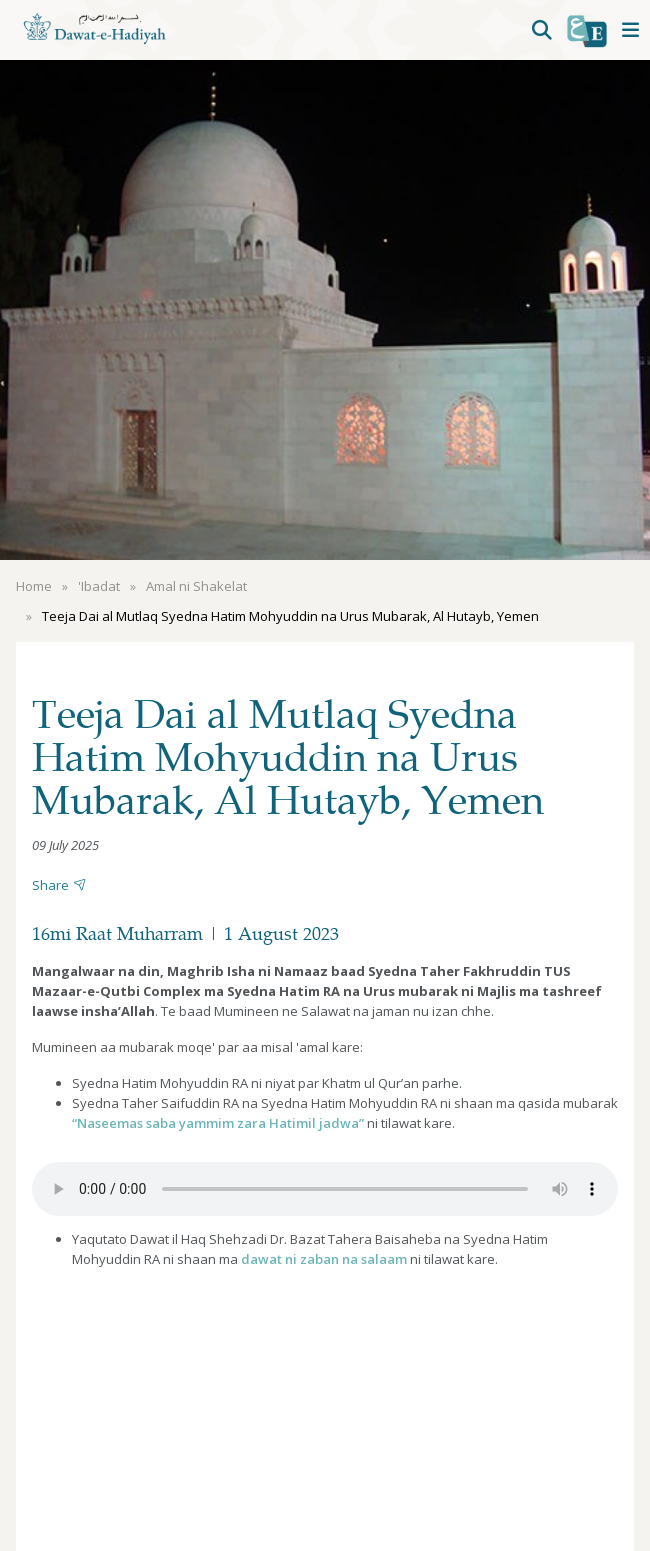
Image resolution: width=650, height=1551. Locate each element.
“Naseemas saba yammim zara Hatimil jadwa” (218, 1123)
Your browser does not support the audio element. (325, 1189)
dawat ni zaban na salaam (324, 1259)
